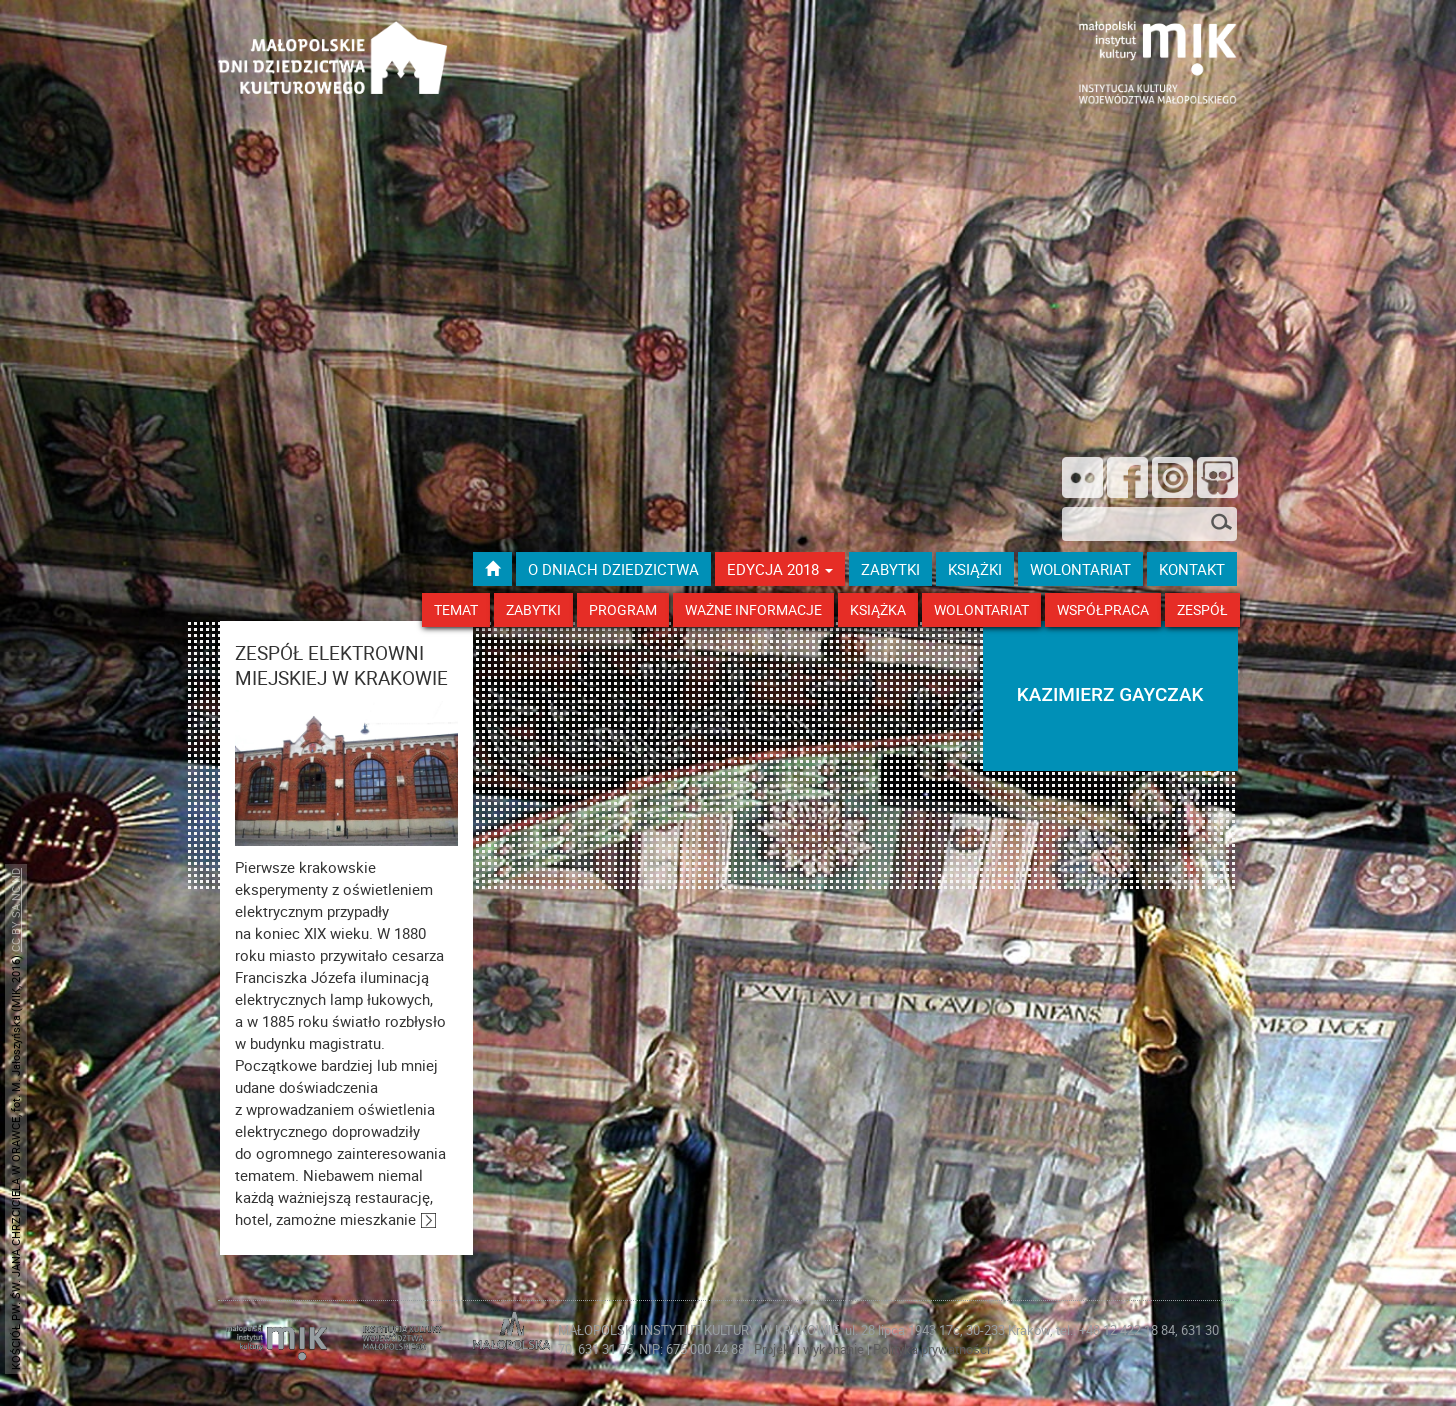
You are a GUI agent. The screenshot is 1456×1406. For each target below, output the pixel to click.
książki (975, 569)
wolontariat (1080, 569)
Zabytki (533, 609)
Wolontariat (981, 609)
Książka (878, 609)
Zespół (1202, 609)
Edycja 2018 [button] (780, 569)
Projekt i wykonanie (810, 1349)
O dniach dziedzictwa (613, 569)
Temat (456, 609)
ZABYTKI (890, 569)
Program (623, 609)
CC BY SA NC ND (15, 910)
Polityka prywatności (931, 1349)
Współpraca (1103, 609)
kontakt (1192, 569)
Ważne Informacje (753, 609)
